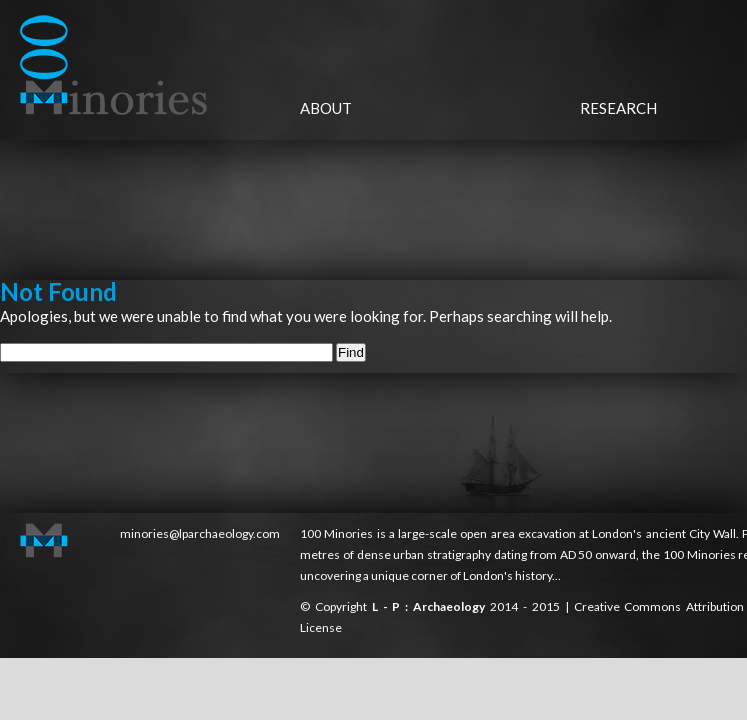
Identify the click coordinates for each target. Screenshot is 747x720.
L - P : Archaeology (431, 606)
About (326, 108)
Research (618, 108)
